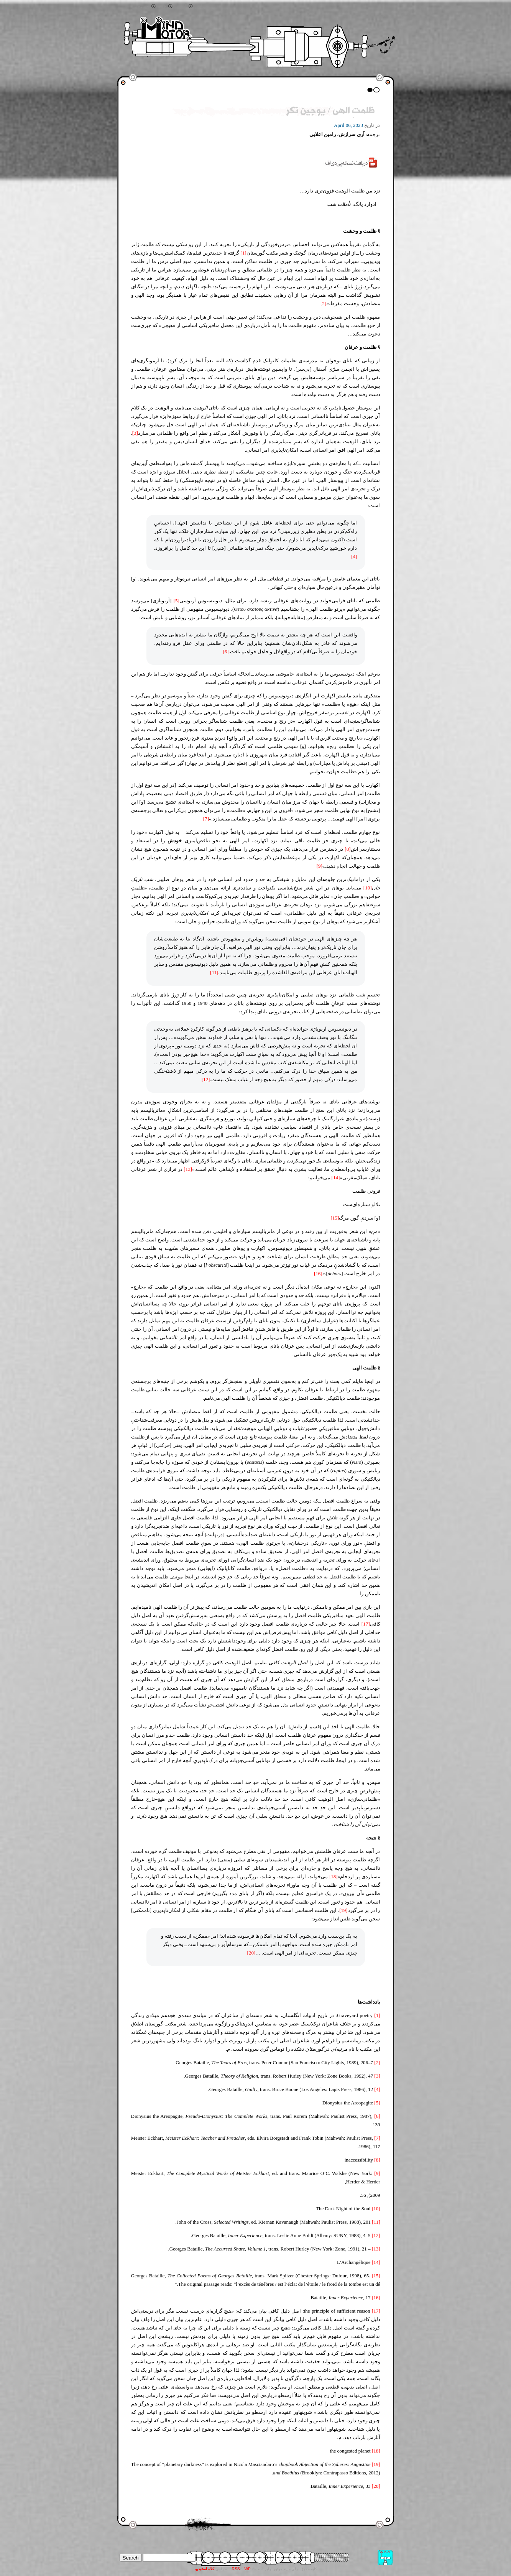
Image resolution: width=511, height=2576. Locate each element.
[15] (334, 1218)
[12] (206, 1079)
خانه (162, 6)
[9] (319, 866)
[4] (354, 556)
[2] (323, 303)
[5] (176, 600)
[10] (367, 888)
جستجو (142, 6)
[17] (365, 1624)
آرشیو (180, 6)
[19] (343, 1910)
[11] (214, 972)
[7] (206, 819)
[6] (225, 651)
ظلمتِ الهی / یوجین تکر (330, 111)
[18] (333, 1876)
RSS (236, 2569)
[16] (318, 1273)
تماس (201, 6)
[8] (347, 849)
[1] (243, 253)
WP (247, 2569)
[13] (188, 1169)
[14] (336, 1177)
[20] (251, 1953)
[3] (135, 433)
